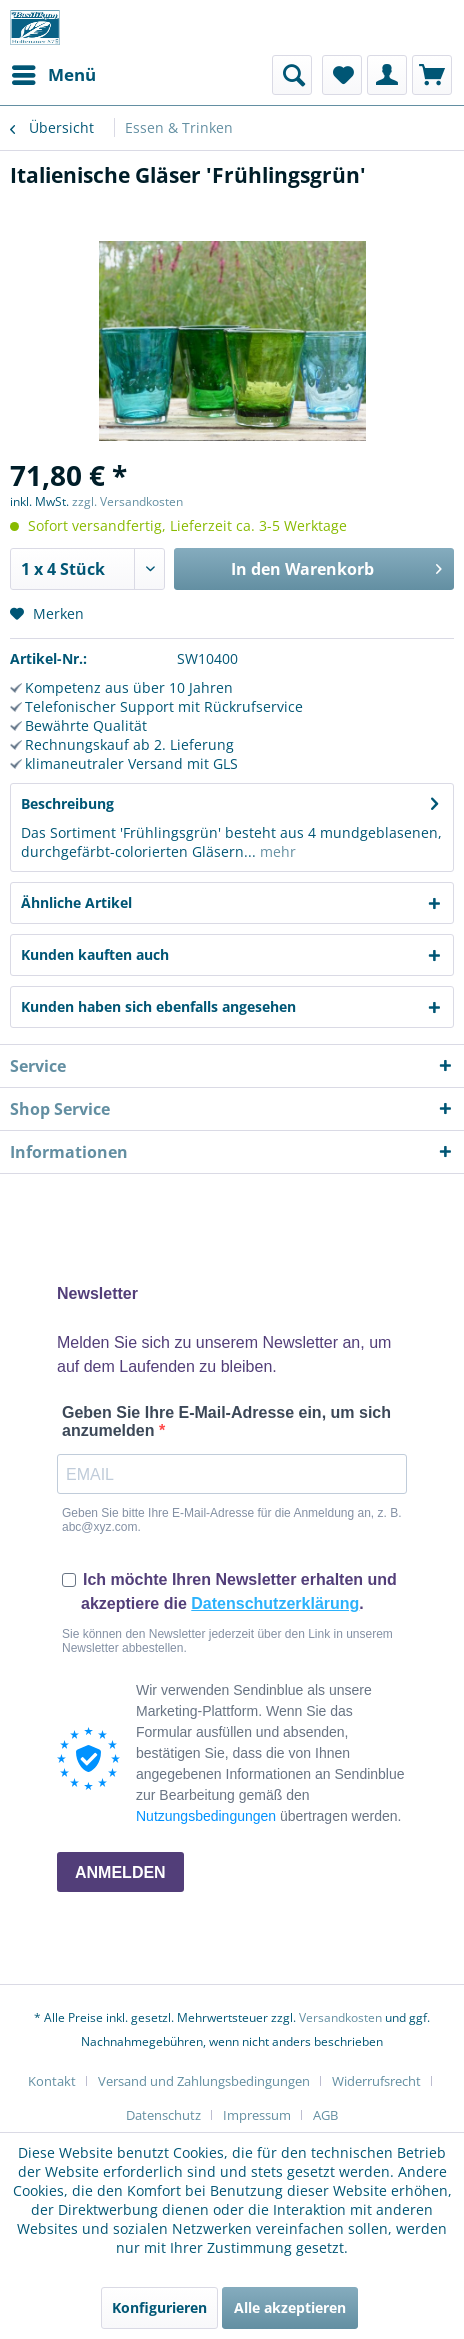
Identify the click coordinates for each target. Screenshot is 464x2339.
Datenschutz (163, 2115)
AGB (325, 2115)
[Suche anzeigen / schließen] (292, 75)
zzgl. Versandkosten (127, 501)
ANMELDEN (120, 1872)
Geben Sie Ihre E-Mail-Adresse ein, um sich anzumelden (226, 1421)
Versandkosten (340, 2017)
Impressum (257, 2115)
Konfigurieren (159, 2307)
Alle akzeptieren (290, 2307)
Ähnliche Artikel (76, 902)
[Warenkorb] (432, 75)
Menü (54, 72)
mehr (276, 851)
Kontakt (52, 2081)
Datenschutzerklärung (275, 1603)
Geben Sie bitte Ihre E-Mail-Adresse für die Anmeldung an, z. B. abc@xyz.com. (232, 1520)
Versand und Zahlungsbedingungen (204, 2081)
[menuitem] (53, 75)
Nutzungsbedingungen (206, 1816)
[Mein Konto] (387, 75)
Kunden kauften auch (95, 954)
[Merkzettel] (342, 75)
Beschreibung (67, 803)
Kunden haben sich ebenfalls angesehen (158, 1006)
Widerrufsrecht (376, 2081)
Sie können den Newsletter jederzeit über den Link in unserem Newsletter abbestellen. (227, 1641)
